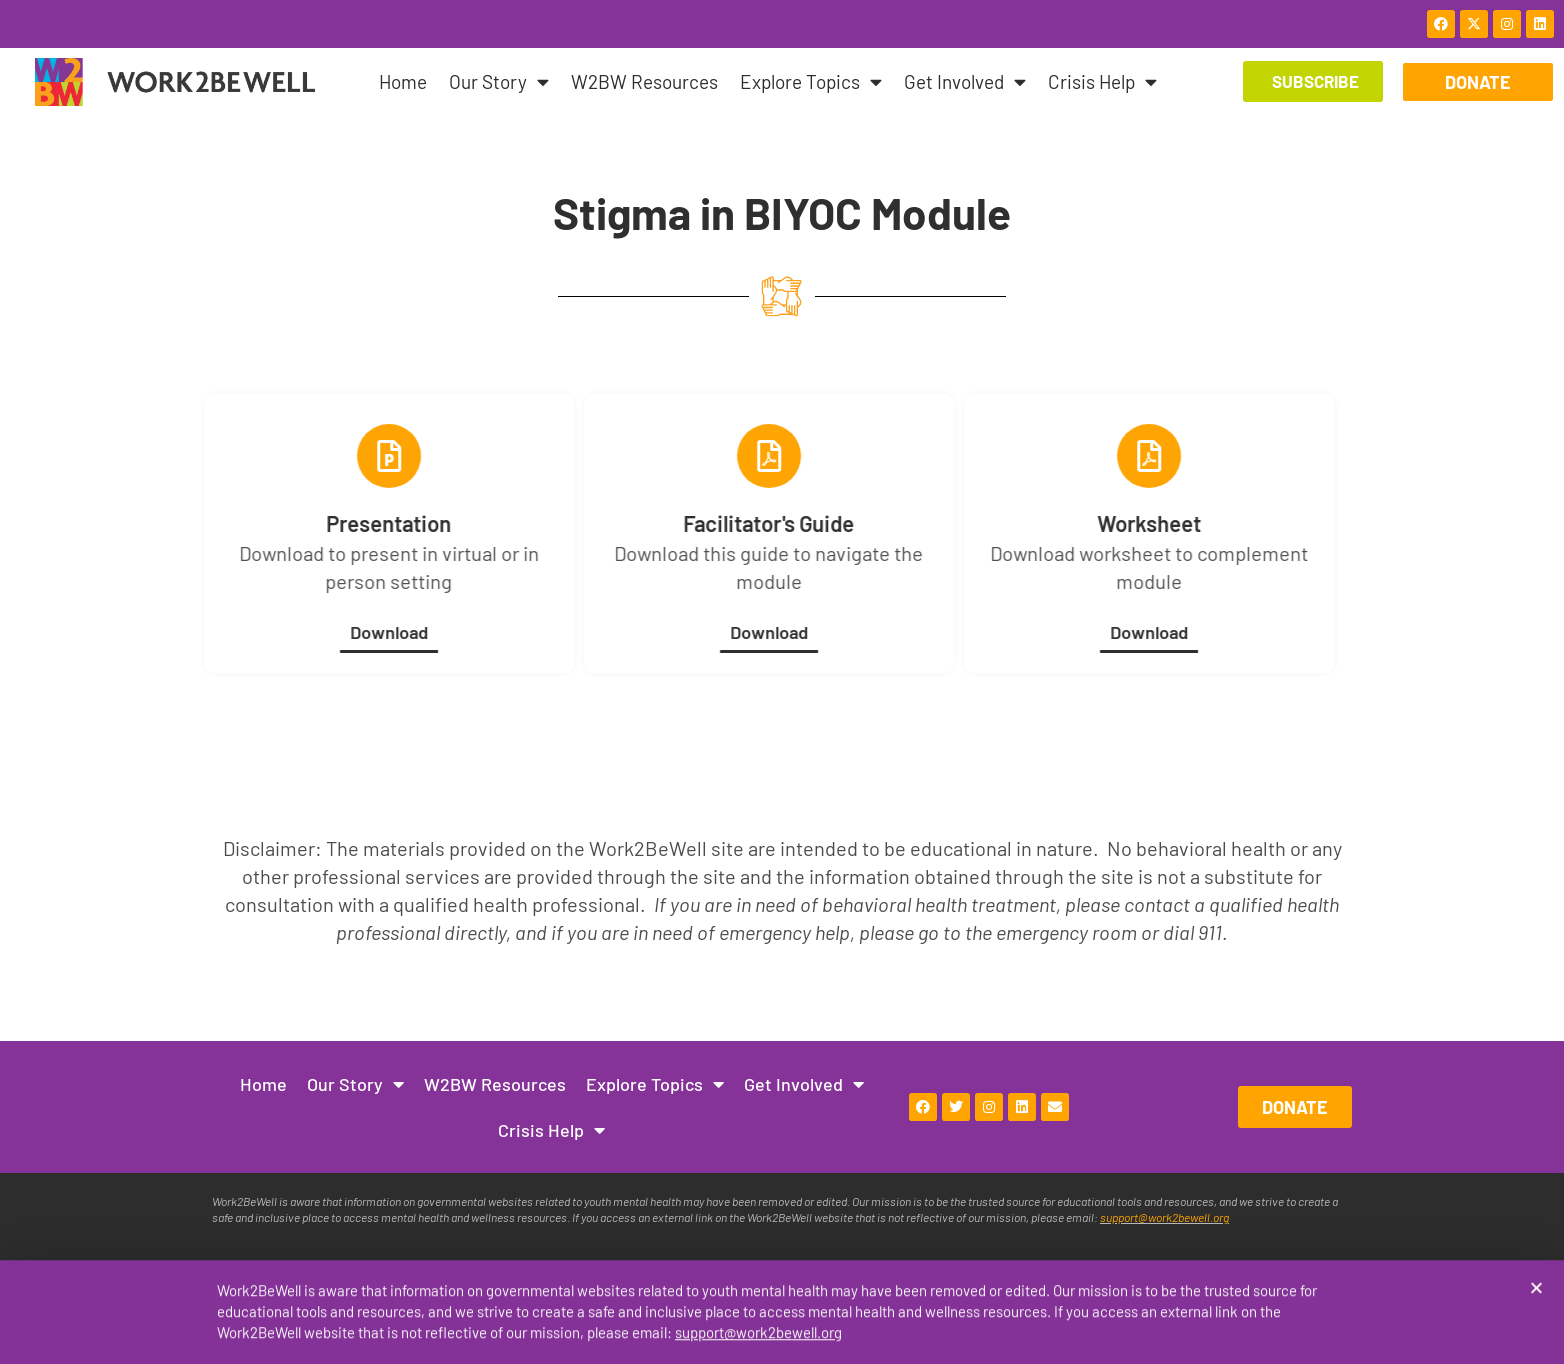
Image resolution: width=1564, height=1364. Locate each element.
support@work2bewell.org (758, 1334)
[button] (1536, 1289)
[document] (782, 682)
